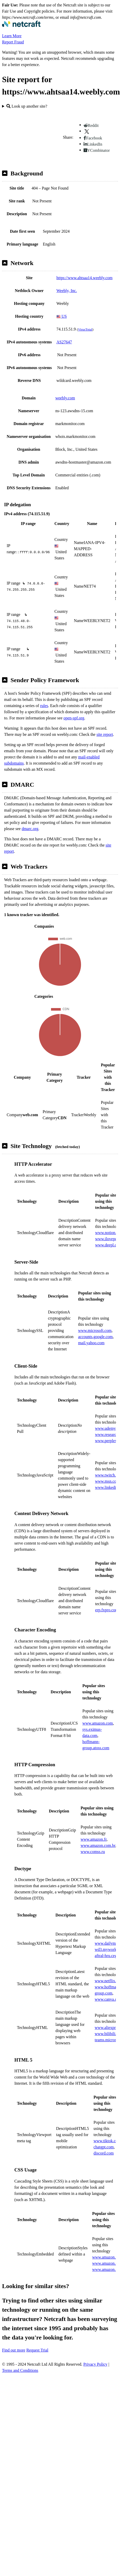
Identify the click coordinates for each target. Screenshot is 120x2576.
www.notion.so (107, 1232)
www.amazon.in (105, 2257)
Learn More (12, 36)
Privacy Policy (95, 2364)
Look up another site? (26, 106)
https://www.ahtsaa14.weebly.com (84, 278)
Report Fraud (13, 42)
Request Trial (37, 2350)
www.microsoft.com (95, 1330)
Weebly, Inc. (66, 290)
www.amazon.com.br (98, 1845)
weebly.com (65, 398)
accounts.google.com (95, 1336)
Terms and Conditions (20, 2370)
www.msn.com (107, 1481)
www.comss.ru (93, 1851)
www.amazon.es (105, 2269)
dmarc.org (30, 828)
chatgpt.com (104, 2147)
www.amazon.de (105, 2263)
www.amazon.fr (93, 1839)
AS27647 (64, 342)
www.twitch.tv (107, 1475)
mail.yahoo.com (91, 1343)
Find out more (13, 2350)
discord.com (104, 2153)
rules (44, 705)
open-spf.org (74, 718)
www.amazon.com (97, 1723)
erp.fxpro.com (106, 1610)
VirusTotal (85, 329)
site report (104, 734)
